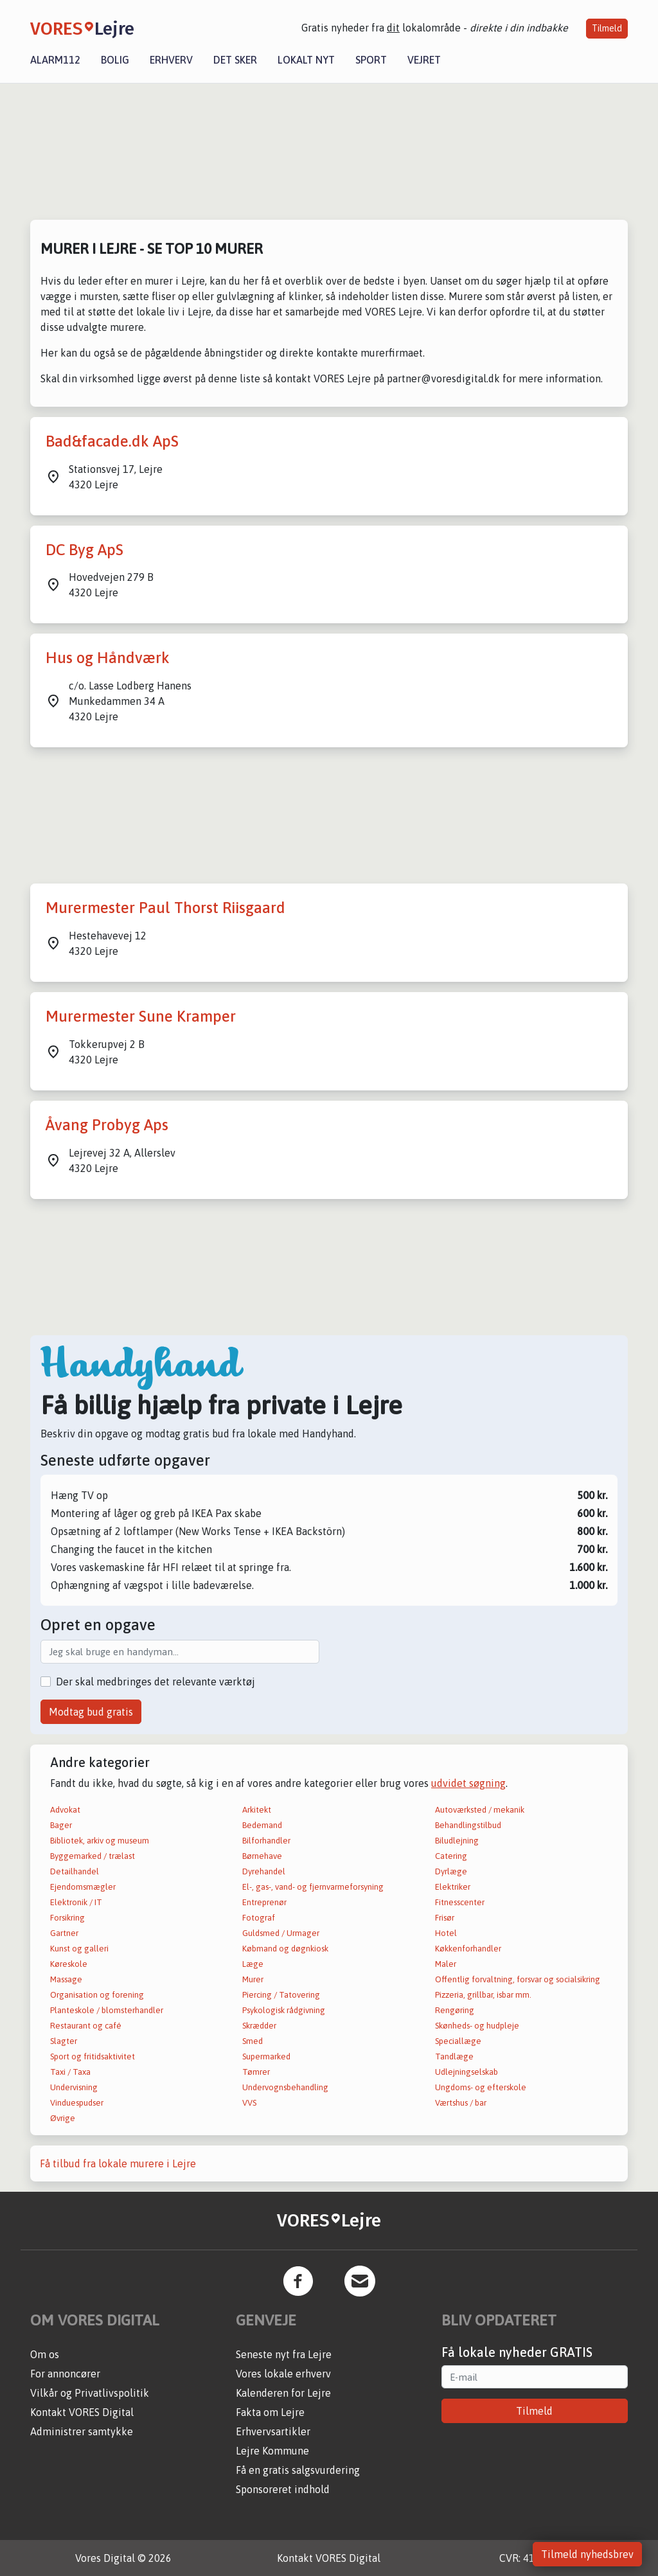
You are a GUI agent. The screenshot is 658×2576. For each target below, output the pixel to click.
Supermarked (266, 2056)
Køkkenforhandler (468, 1948)
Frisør (444, 1918)
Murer (252, 1979)
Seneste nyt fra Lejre (284, 2354)
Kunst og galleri (79, 1948)
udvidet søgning (468, 1783)
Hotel (446, 1933)
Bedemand (262, 1825)
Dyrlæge (451, 1871)
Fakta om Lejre (270, 2412)
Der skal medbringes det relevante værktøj (155, 1681)
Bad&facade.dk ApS (112, 441)
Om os (44, 2354)
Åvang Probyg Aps (107, 1124)
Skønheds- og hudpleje (477, 2025)
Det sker (235, 60)
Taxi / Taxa (70, 2072)
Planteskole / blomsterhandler (106, 2010)
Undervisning (74, 2087)
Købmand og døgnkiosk (285, 1948)
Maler (445, 1964)
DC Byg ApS (84, 549)
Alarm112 (55, 60)
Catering (451, 1856)
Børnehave (262, 1856)
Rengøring (454, 2010)
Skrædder (259, 2025)
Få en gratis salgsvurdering (298, 2470)
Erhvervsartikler (273, 2431)
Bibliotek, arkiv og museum (99, 1840)
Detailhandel (74, 1871)
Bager (61, 1825)
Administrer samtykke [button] (81, 2431)
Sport (371, 60)
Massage (66, 1979)
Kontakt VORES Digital (82, 2412)
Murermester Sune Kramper (141, 1016)
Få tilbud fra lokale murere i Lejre (118, 2163)
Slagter (63, 2041)
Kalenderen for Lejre (283, 2393)
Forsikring (67, 1918)
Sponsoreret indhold (283, 2489)
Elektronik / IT (76, 1902)
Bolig (115, 60)
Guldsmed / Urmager (280, 1933)
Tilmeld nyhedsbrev (587, 2554)
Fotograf (258, 1918)
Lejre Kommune (272, 2450)
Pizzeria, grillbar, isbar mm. (483, 1995)
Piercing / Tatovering (281, 1995)
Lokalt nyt (306, 60)
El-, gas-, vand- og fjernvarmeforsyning (313, 1887)
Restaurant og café (85, 2025)
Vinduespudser (76, 2103)
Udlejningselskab (466, 2072)
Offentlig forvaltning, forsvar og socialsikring (517, 1979)
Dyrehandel (263, 1871)
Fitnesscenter (460, 1902)
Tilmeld (607, 28)
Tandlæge (454, 2056)
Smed (252, 2041)
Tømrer (256, 2072)
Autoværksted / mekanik (479, 1810)
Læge (252, 1964)
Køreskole (68, 1964)
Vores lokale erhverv (283, 2373)
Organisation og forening (97, 1995)
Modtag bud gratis (91, 1712)
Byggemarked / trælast (92, 1856)
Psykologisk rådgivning (283, 2010)
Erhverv (171, 60)
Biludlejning (457, 1840)
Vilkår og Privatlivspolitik (89, 2393)
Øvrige (62, 2118)
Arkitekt (256, 1810)
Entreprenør (264, 1902)
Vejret (424, 60)
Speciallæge (458, 2041)
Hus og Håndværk (108, 657)
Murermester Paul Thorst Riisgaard (165, 907)
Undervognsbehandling (285, 2087)
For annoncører (65, 2373)
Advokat (65, 1810)
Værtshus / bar (460, 2103)
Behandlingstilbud (468, 1825)
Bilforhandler (266, 1840)
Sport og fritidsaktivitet (92, 2056)
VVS (249, 2103)
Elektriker (452, 1887)
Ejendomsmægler (83, 1887)
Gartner (64, 1933)
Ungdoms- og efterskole (480, 2087)
